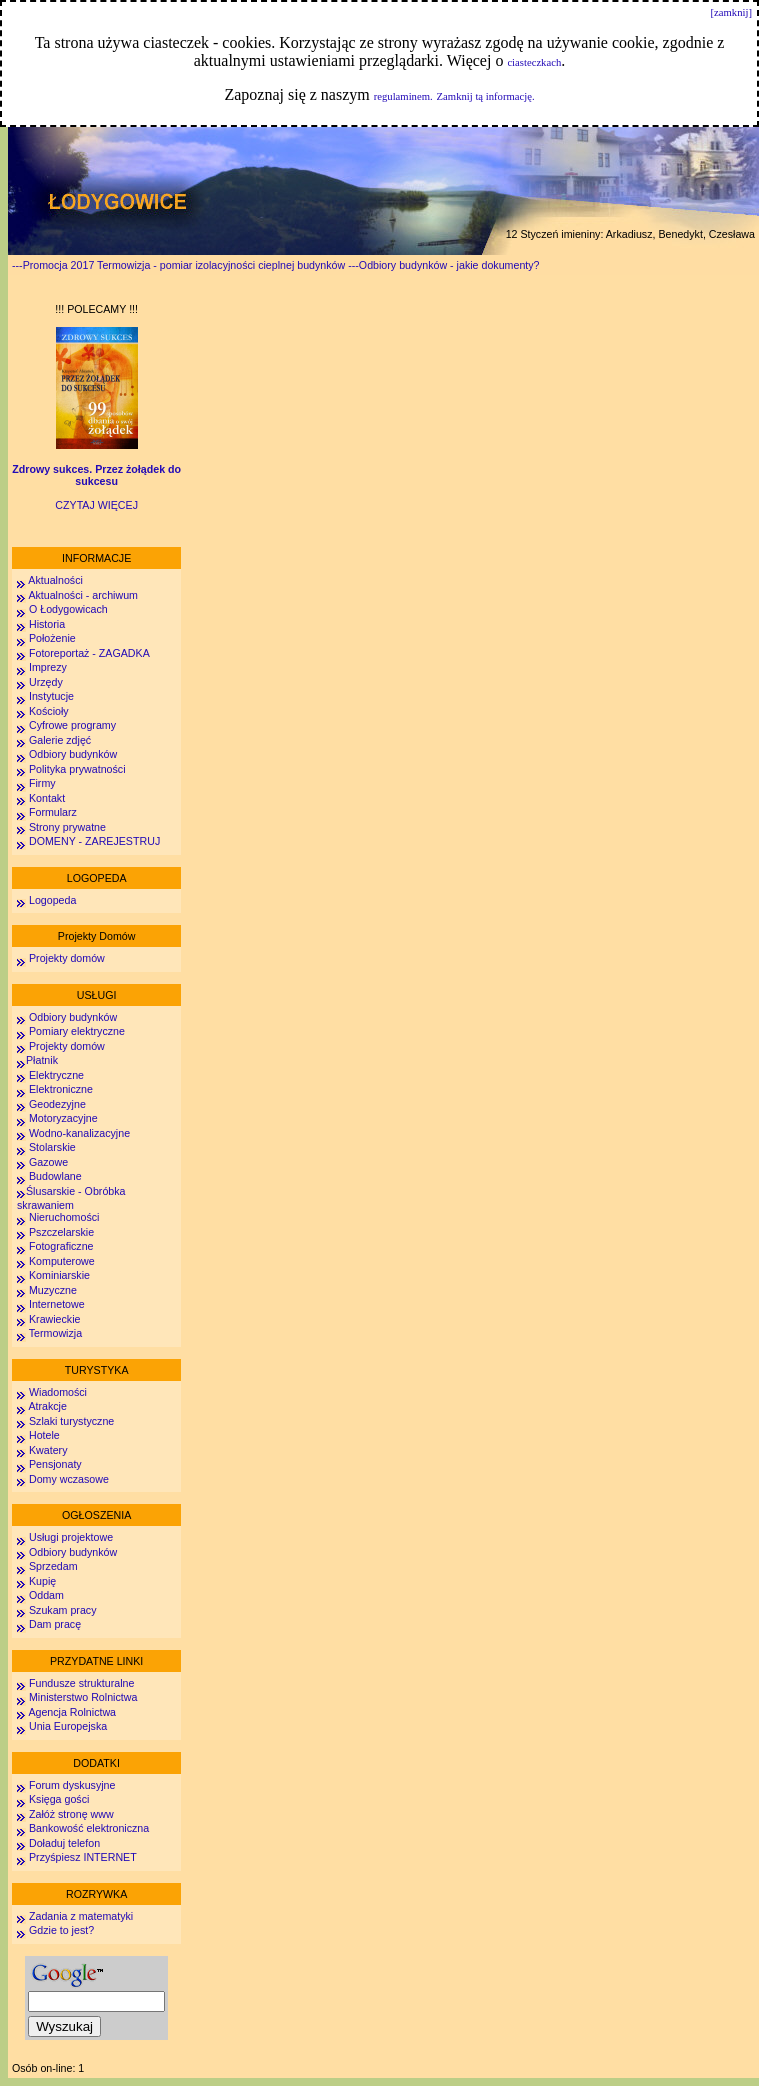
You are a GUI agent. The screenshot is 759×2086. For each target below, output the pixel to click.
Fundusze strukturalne (81, 1683)
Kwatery (48, 1450)
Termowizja (55, 1333)
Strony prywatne (67, 827)
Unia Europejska (68, 1726)
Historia (47, 624)
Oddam (46, 1595)
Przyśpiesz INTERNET (83, 1857)
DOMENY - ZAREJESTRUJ (94, 841)
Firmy (42, 783)
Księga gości (59, 1799)
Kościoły (49, 711)
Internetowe (57, 1304)
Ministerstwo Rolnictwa (83, 1697)
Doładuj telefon (64, 1843)
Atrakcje (47, 1406)
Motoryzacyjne (63, 1118)
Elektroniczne (59, 1089)
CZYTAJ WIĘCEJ (96, 505)
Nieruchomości (64, 1217)
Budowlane (55, 1176)
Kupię (42, 1581)
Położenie (52, 638)
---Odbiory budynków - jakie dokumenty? (443, 265)
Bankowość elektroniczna (89, 1828)
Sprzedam (53, 1566)
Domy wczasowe (69, 1479)
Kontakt (47, 798)
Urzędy (46, 682)
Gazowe (48, 1162)
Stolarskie (52, 1147)
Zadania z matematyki (81, 1916)
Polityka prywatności (77, 769)
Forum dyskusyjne (72, 1785)
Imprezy (48, 667)
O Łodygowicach (68, 609)
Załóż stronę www (71, 1814)
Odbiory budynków (73, 754)
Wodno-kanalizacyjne (79, 1133)
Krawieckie (55, 1319)
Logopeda (52, 900)
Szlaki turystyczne (71, 1421)
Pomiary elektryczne (77, 1031)
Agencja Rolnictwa (72, 1712)
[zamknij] (731, 12)
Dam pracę (55, 1624)
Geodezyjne (57, 1104)
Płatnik (42, 1060)
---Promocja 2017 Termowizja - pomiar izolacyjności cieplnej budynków (178, 265)
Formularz (53, 812)
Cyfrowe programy (72, 725)
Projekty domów (67, 958)
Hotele (44, 1435)
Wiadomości (56, 1392)
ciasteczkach (534, 62)
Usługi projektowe (71, 1537)
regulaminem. (403, 96)
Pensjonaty (55, 1464)
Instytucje (51, 696)
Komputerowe (62, 1261)
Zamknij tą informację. (486, 96)
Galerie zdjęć (60, 740)
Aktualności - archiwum (83, 595)
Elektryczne (55, 1075)
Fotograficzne (61, 1246)
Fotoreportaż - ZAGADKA (89, 653)
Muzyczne (53, 1290)
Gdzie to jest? (61, 1930)
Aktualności (54, 580)
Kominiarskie (59, 1275)
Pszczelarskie (61, 1232)
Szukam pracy (63, 1610)
